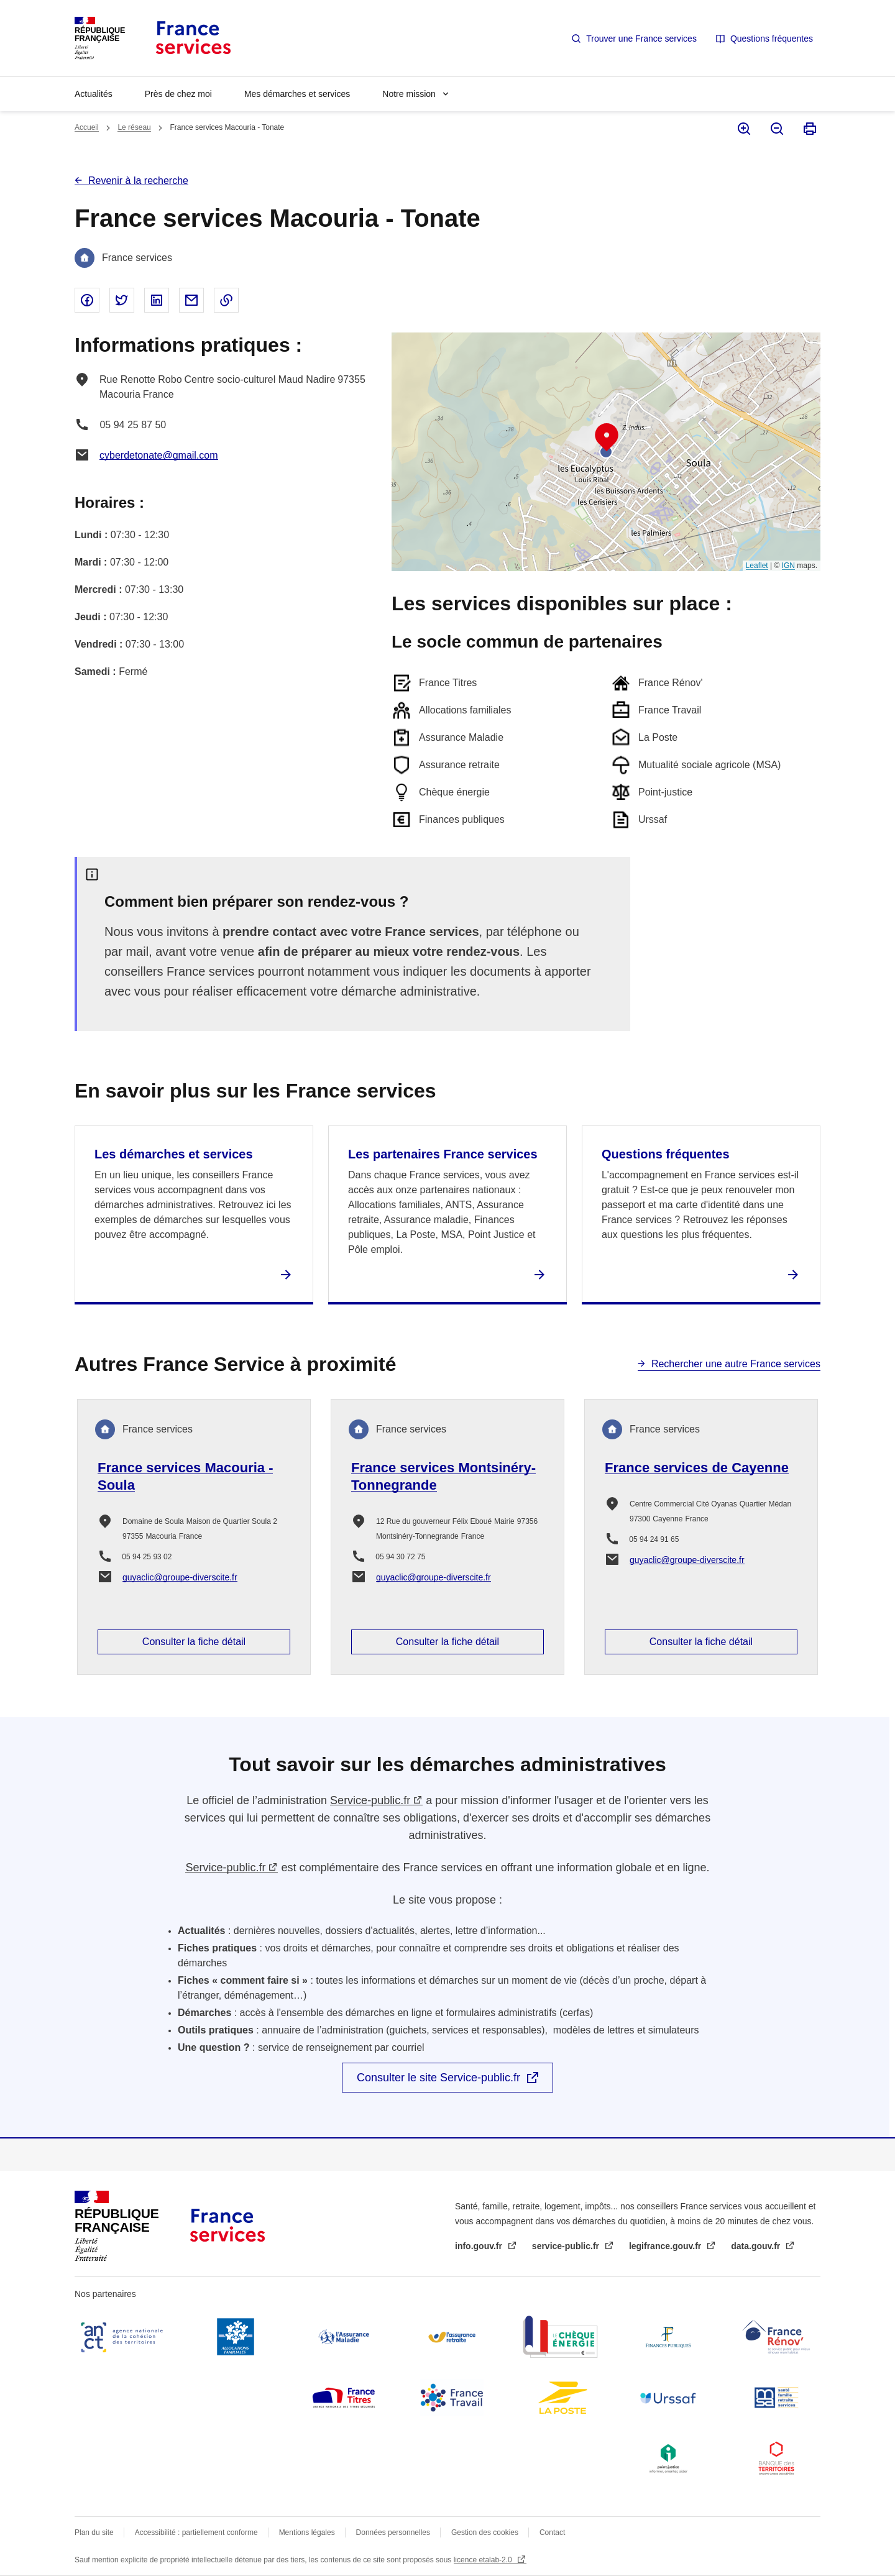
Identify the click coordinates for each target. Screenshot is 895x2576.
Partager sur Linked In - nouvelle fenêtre (156, 300)
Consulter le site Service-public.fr (438, 2077)
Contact (552, 2532)
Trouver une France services (641, 39)
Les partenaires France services (443, 1154)
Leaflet (757, 565)
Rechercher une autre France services (735, 1364)
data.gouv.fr (757, 2246)
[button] (606, 437)
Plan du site (94, 2532)
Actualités (93, 94)
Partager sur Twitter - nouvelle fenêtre (121, 300)
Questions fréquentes (771, 39)
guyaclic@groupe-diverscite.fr (179, 1577)
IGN (788, 565)
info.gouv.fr (480, 2246)
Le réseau (133, 127)
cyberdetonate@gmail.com (158, 455)
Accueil (87, 127)
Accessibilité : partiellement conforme (196, 2532)
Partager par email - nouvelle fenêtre (191, 300)
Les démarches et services (173, 1154)
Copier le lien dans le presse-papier (226, 300)
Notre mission (409, 94)
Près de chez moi (178, 94)
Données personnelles (393, 2532)
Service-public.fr (370, 1800)
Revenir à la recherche (138, 180)
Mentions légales (307, 2532)
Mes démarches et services (297, 94)
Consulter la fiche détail (194, 1641)
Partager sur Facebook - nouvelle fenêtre (87, 300)
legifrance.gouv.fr (666, 2246)
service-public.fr (567, 2246)
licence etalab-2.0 (484, 2559)
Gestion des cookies (484, 2532)
